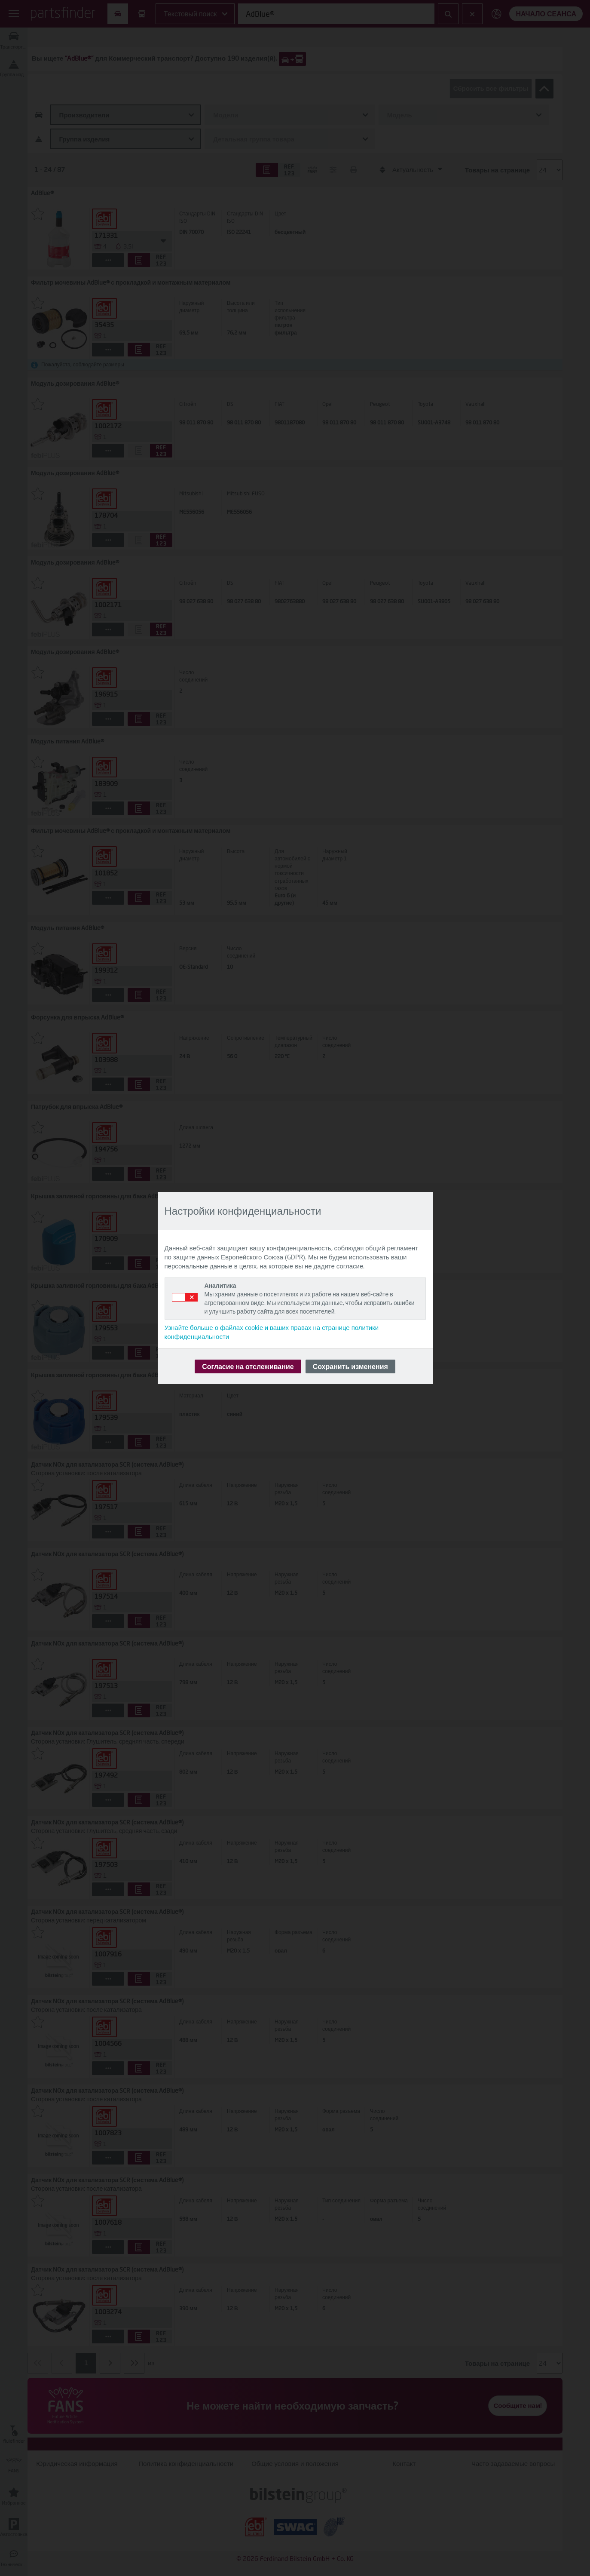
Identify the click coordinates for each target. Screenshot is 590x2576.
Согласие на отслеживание (248, 1366)
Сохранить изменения (350, 1366)
